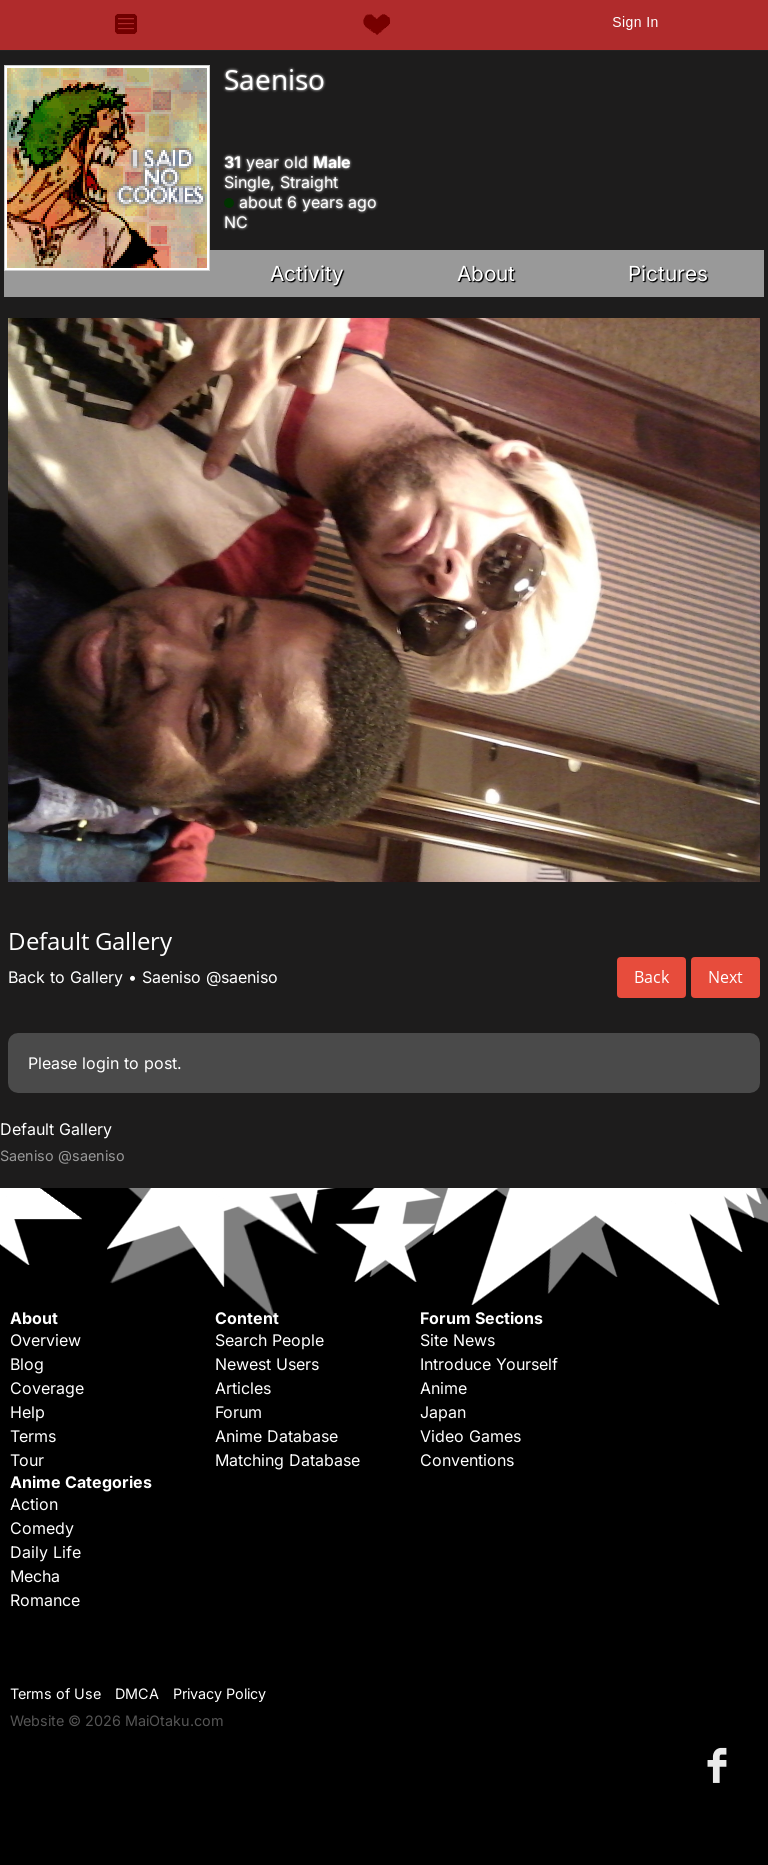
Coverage (47, 1388)
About (486, 273)
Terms (33, 1436)
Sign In (635, 22)
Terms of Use (55, 1693)
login (100, 1063)
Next (725, 977)
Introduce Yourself (489, 1364)
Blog (27, 1364)
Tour (27, 1460)
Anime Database (276, 1436)
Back (651, 977)
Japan (443, 1412)
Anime (443, 1388)
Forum (238, 1412)
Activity (307, 273)
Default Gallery (56, 1129)
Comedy (42, 1528)
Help (27, 1412)
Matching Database (287, 1460)
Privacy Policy (219, 1693)
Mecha (35, 1576)
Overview (45, 1340)
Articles (243, 1388)
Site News (457, 1340)
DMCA (137, 1693)
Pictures (668, 273)
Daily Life (45, 1552)
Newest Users (267, 1364)
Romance (45, 1600)
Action (34, 1504)
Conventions (467, 1460)
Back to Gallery (65, 977)
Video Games (470, 1436)
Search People (269, 1340)
